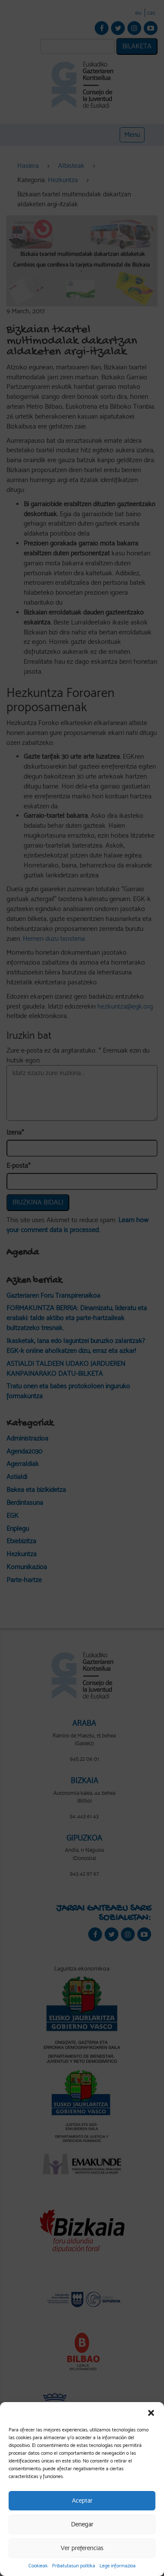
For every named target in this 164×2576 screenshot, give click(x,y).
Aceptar (82, 2500)
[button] (151, 2413)
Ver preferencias (82, 2548)
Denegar (82, 2524)
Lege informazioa (117, 2566)
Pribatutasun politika (73, 2566)
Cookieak (38, 2566)
